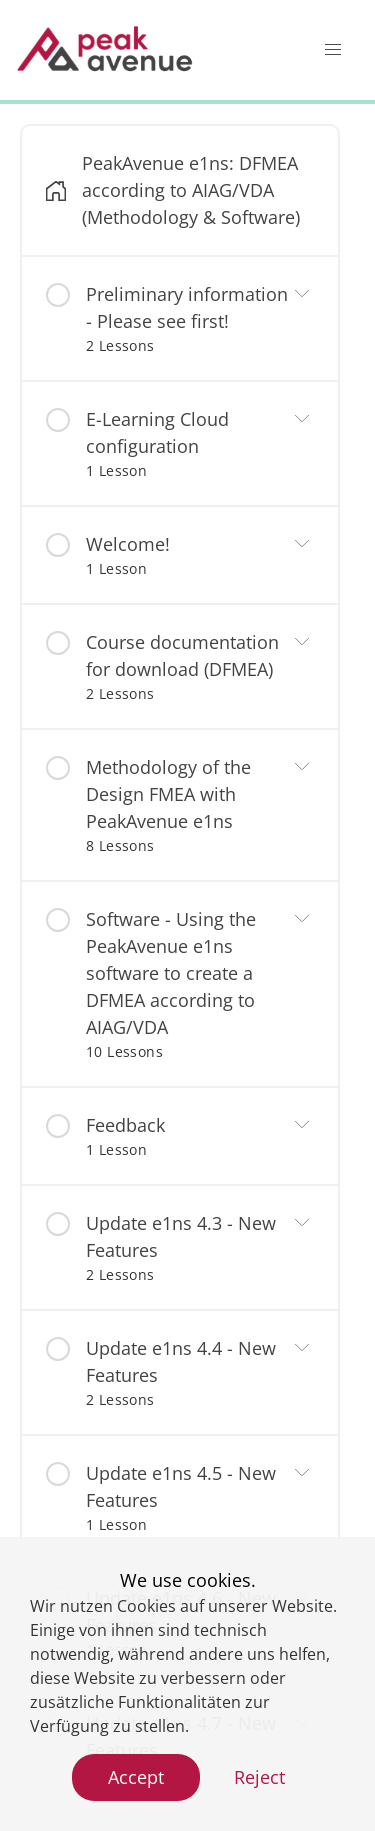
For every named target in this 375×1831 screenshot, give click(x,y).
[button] (333, 50)
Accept (136, 1777)
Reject (259, 1777)
